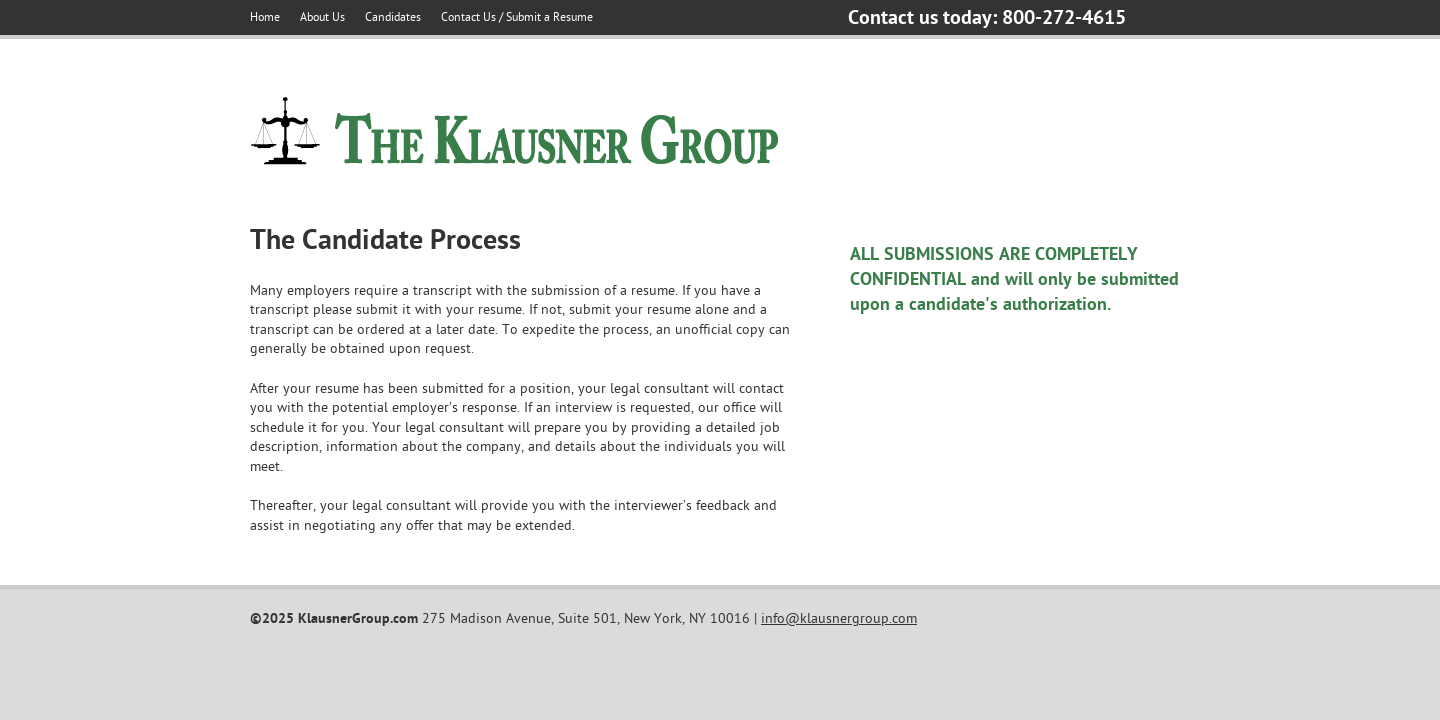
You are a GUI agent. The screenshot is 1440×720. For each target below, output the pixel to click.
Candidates (393, 17)
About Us (322, 17)
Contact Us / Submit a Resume (517, 17)
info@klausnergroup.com (839, 618)
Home (265, 17)
